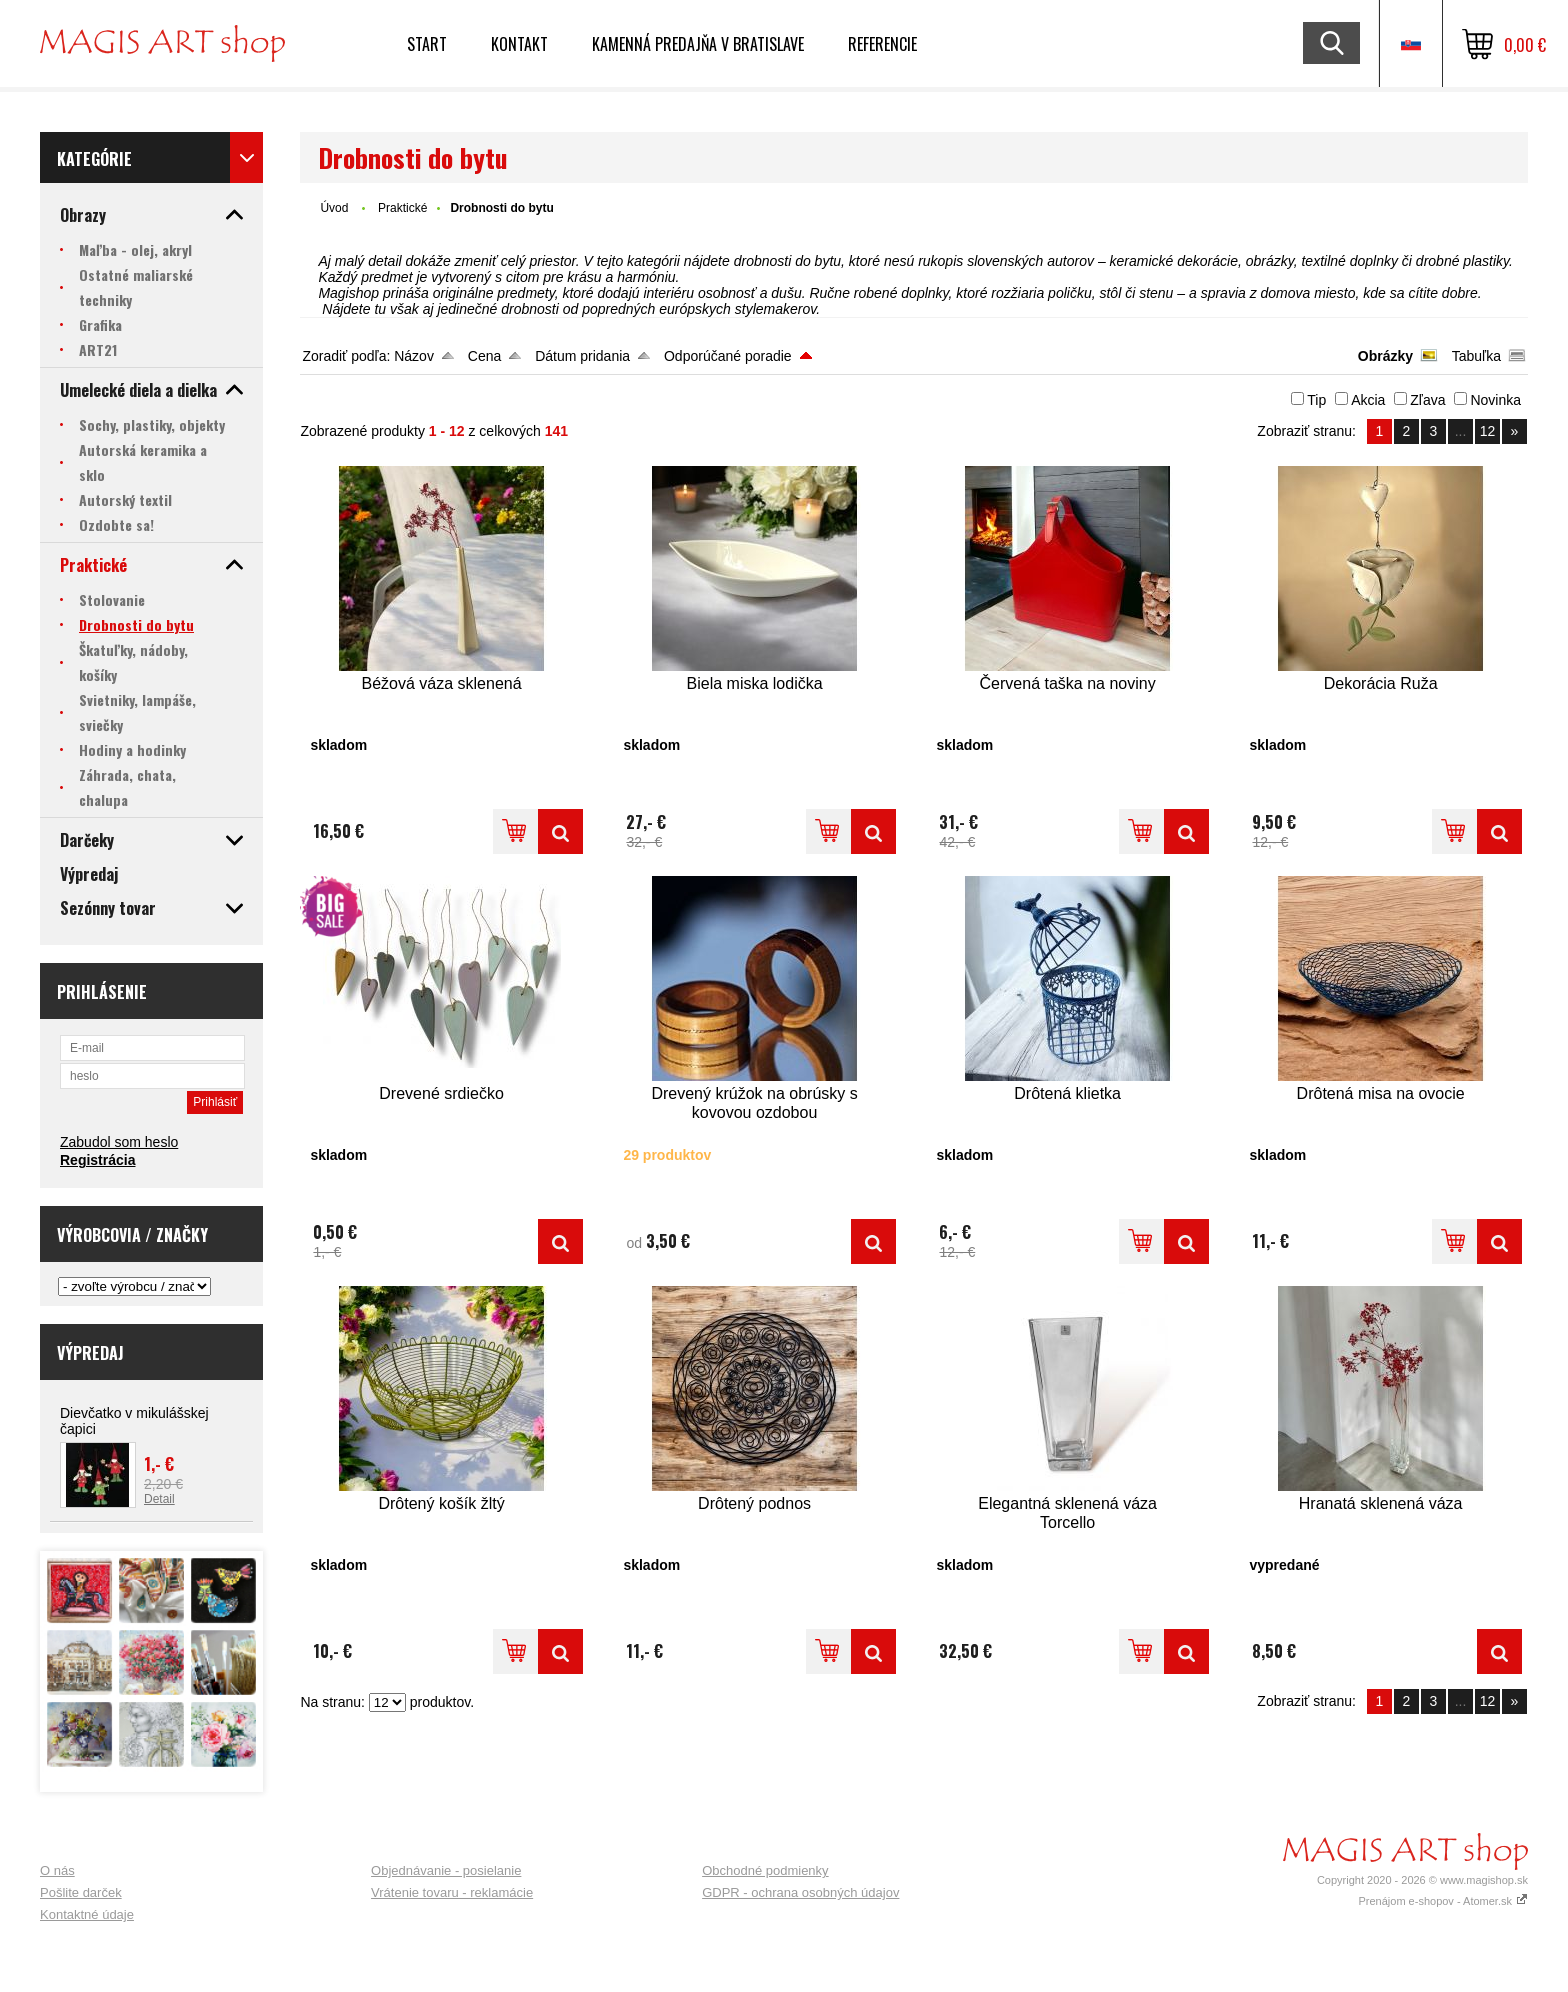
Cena (484, 356)
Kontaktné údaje (87, 1914)
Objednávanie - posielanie (446, 1870)
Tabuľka (1476, 356)
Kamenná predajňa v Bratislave (698, 44)
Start (427, 44)
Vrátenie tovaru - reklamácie (452, 1892)
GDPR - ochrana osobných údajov (800, 1892)
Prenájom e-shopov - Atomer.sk (1443, 1901)
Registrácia (97, 1160)
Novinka (1495, 400)
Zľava (1427, 400)
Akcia (1368, 400)
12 (1488, 431)
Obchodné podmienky (765, 1870)
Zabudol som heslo (119, 1142)
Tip (1316, 400)
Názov (414, 356)
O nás (57, 1870)
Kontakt (519, 44)
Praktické (402, 208)
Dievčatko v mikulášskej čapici (134, 1421)
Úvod (334, 208)
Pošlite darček (81, 1892)
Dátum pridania (582, 356)
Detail (159, 1499)
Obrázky (1385, 356)
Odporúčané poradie (728, 356)
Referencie (882, 44)
